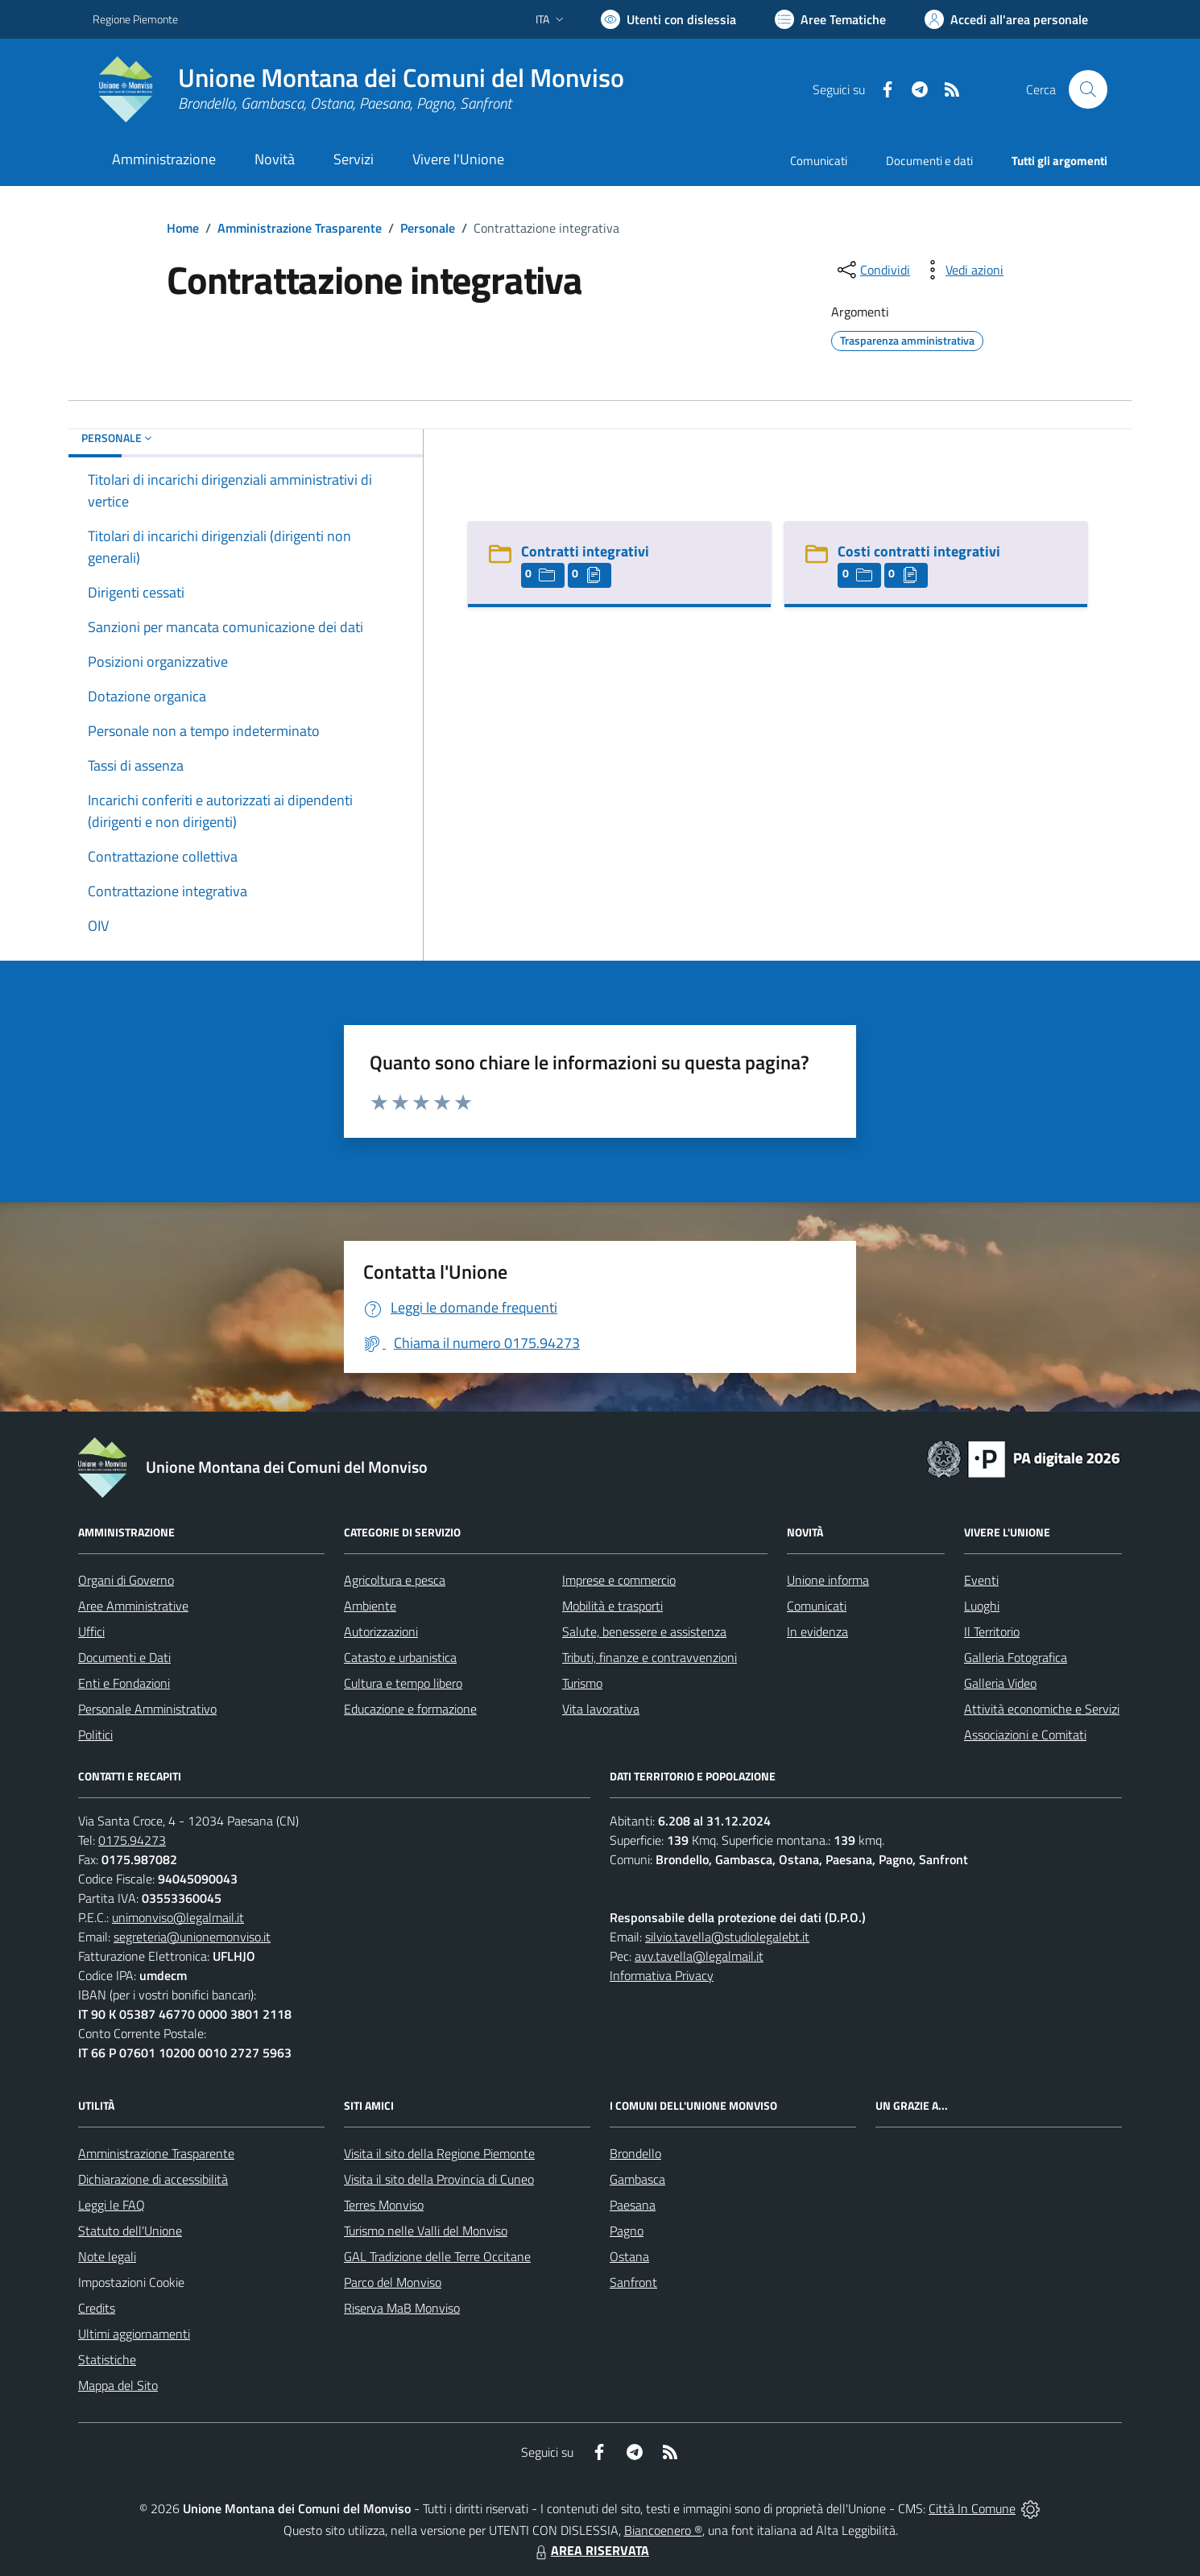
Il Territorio (992, 1631)
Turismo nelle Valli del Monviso (425, 2230)
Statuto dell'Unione (130, 2230)
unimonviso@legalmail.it (178, 1917)
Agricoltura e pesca (394, 1580)
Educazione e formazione (410, 1708)
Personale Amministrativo (147, 1708)
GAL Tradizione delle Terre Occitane (437, 2256)
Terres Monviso (384, 2204)
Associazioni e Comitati (1025, 1734)
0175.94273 (132, 1840)
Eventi (981, 1580)
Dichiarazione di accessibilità (153, 2179)
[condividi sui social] (872, 270)
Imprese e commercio (619, 1580)
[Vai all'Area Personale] (1006, 19)
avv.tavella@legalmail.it (699, 1956)
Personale (427, 228)
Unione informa (828, 1580)
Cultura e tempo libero (403, 1683)
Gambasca (637, 2179)
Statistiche (107, 2359)
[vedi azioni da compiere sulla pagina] (962, 270)
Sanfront (633, 2282)
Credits (96, 2308)
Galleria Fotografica (1015, 1657)
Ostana (629, 2256)
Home (183, 228)
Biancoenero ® (663, 2530)
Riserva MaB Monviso (402, 2308)
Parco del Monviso (392, 2282)
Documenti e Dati (124, 1657)
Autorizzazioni (381, 1631)
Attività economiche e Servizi (1041, 1708)
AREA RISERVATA (590, 2550)
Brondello (635, 2153)
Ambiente (370, 1605)
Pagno (626, 2230)
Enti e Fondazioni (124, 1683)
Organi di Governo (126, 1580)
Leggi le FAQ (111, 2204)
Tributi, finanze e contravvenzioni (649, 1657)
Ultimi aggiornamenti (134, 2333)
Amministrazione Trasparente (299, 228)
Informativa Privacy (662, 1975)
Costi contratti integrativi (919, 551)
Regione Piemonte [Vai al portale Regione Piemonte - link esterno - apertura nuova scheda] (135, 18)
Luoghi (981, 1605)
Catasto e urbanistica (400, 1657)
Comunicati (818, 160)
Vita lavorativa (600, 1708)
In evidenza (817, 1631)
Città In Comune (972, 2508)
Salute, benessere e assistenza (644, 1631)
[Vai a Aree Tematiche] (830, 19)
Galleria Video (1000, 1683)
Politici (95, 1734)
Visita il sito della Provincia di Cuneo (439, 2179)
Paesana (633, 2204)
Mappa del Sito (118, 2385)
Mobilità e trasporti (612, 1605)
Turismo (582, 1683)
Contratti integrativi (585, 551)
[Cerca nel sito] (1088, 89)
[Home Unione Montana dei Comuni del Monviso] (358, 89)
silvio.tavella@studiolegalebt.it (727, 1936)
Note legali (107, 2256)
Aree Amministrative (133, 1605)
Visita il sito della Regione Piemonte (439, 2153)
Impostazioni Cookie (131, 2282)
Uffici (91, 1631)
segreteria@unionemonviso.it (192, 1936)
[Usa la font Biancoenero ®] (668, 19)
